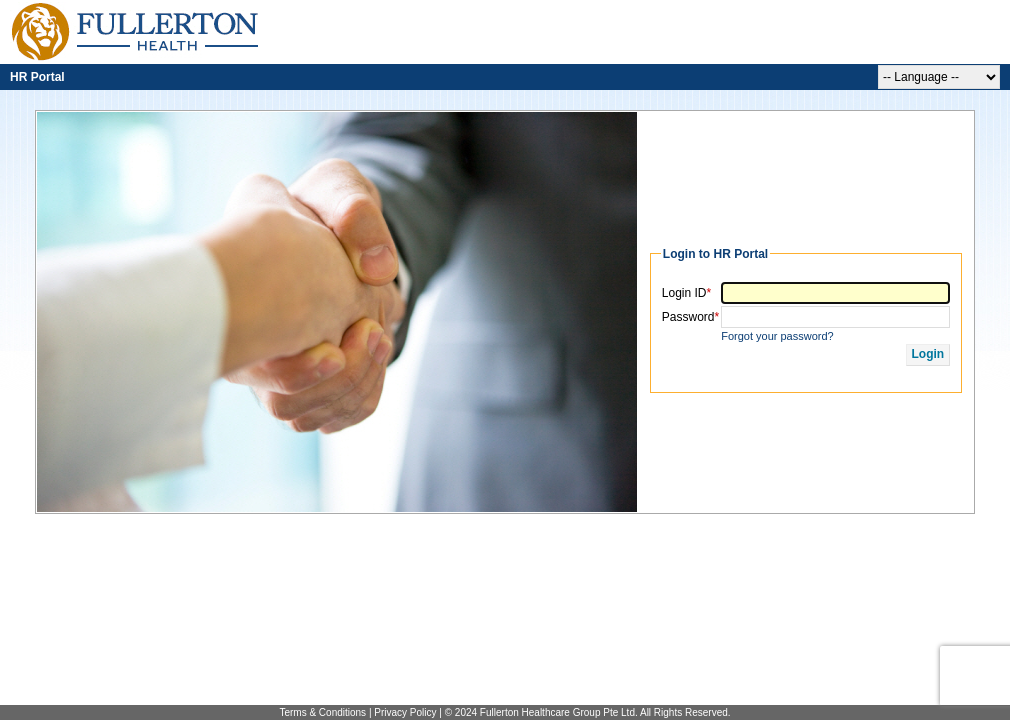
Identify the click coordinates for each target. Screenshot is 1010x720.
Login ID (686, 293)
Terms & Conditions (323, 712)
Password (690, 317)
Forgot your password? (777, 336)
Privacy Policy (405, 712)
